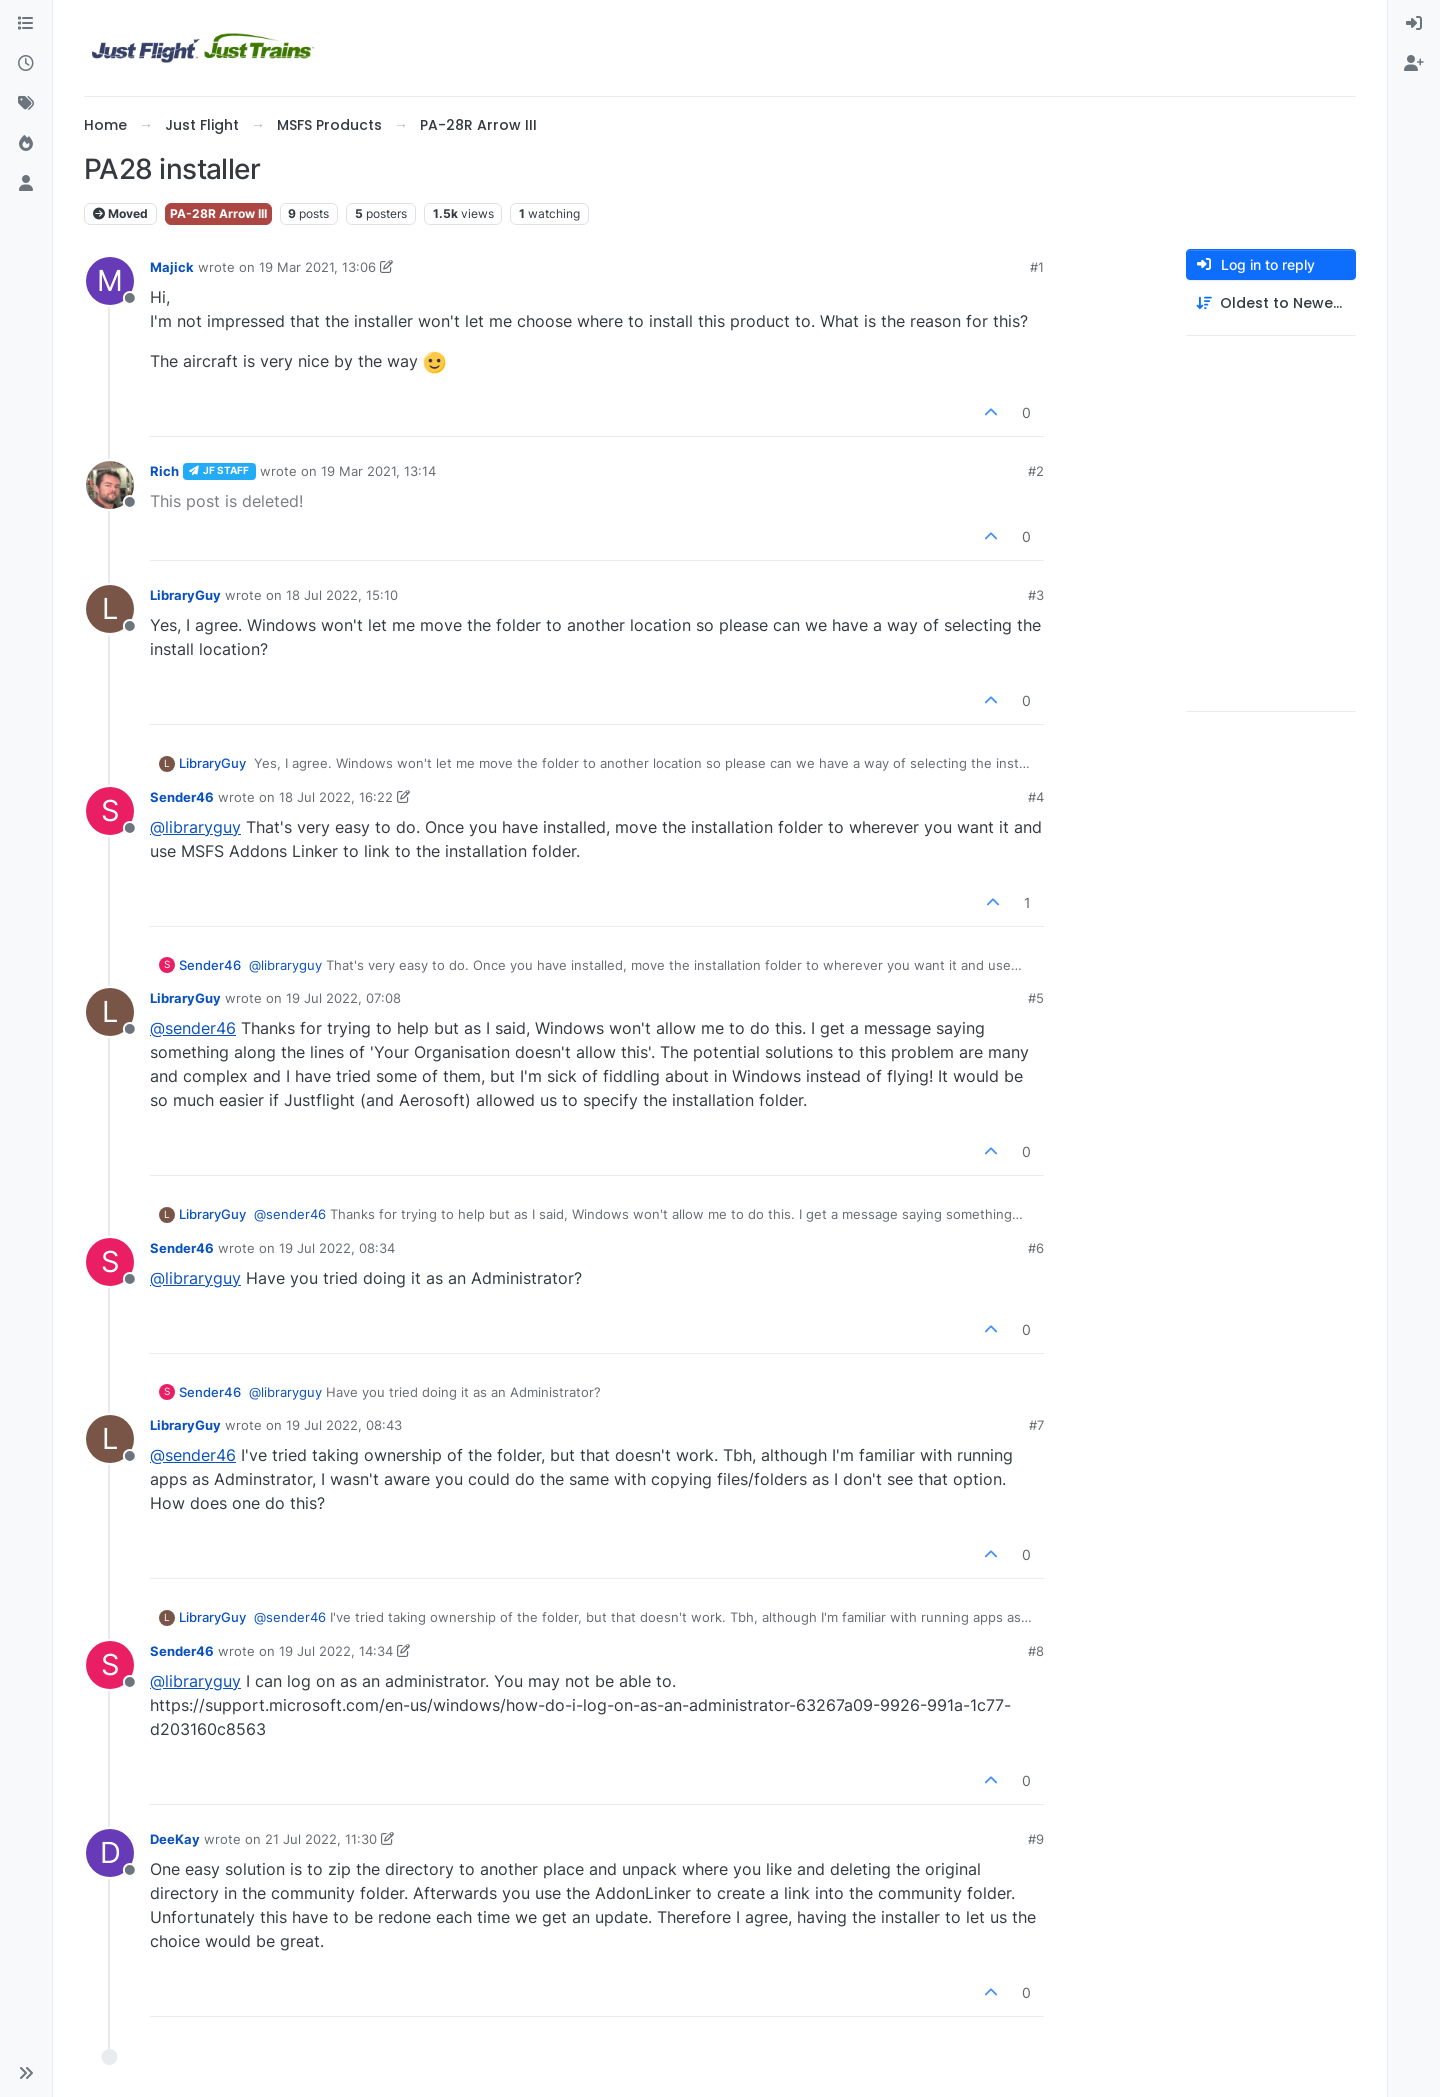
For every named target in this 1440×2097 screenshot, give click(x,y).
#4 (1036, 797)
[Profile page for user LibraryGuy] (110, 609)
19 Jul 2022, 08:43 (344, 1425)
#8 (1036, 1651)
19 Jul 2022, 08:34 (337, 1248)
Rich (164, 471)
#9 (1036, 1839)
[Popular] (26, 144)
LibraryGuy (185, 595)
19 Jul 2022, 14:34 (336, 1651)
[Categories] (26, 24)
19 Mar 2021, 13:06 (317, 267)
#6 (1036, 1248)
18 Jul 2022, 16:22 (336, 797)
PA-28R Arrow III (218, 213)
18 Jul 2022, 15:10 (342, 595)
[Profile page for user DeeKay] (110, 1853)
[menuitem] (1414, 24)
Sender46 (182, 797)
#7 (1036, 1425)
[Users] (26, 184)
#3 (1036, 595)
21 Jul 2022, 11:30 (321, 1839)
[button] (26, 2073)
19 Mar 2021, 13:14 (378, 471)
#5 (1036, 998)
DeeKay (175, 1839)
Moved (120, 213)
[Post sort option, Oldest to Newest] (1271, 303)
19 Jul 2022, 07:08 (343, 998)
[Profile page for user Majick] (110, 281)
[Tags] (26, 104)
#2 (1036, 471)
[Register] (1414, 64)
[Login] (1414, 24)
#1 (1037, 267)
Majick (172, 267)
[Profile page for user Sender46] (110, 811)
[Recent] (26, 64)
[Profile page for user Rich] (110, 485)
